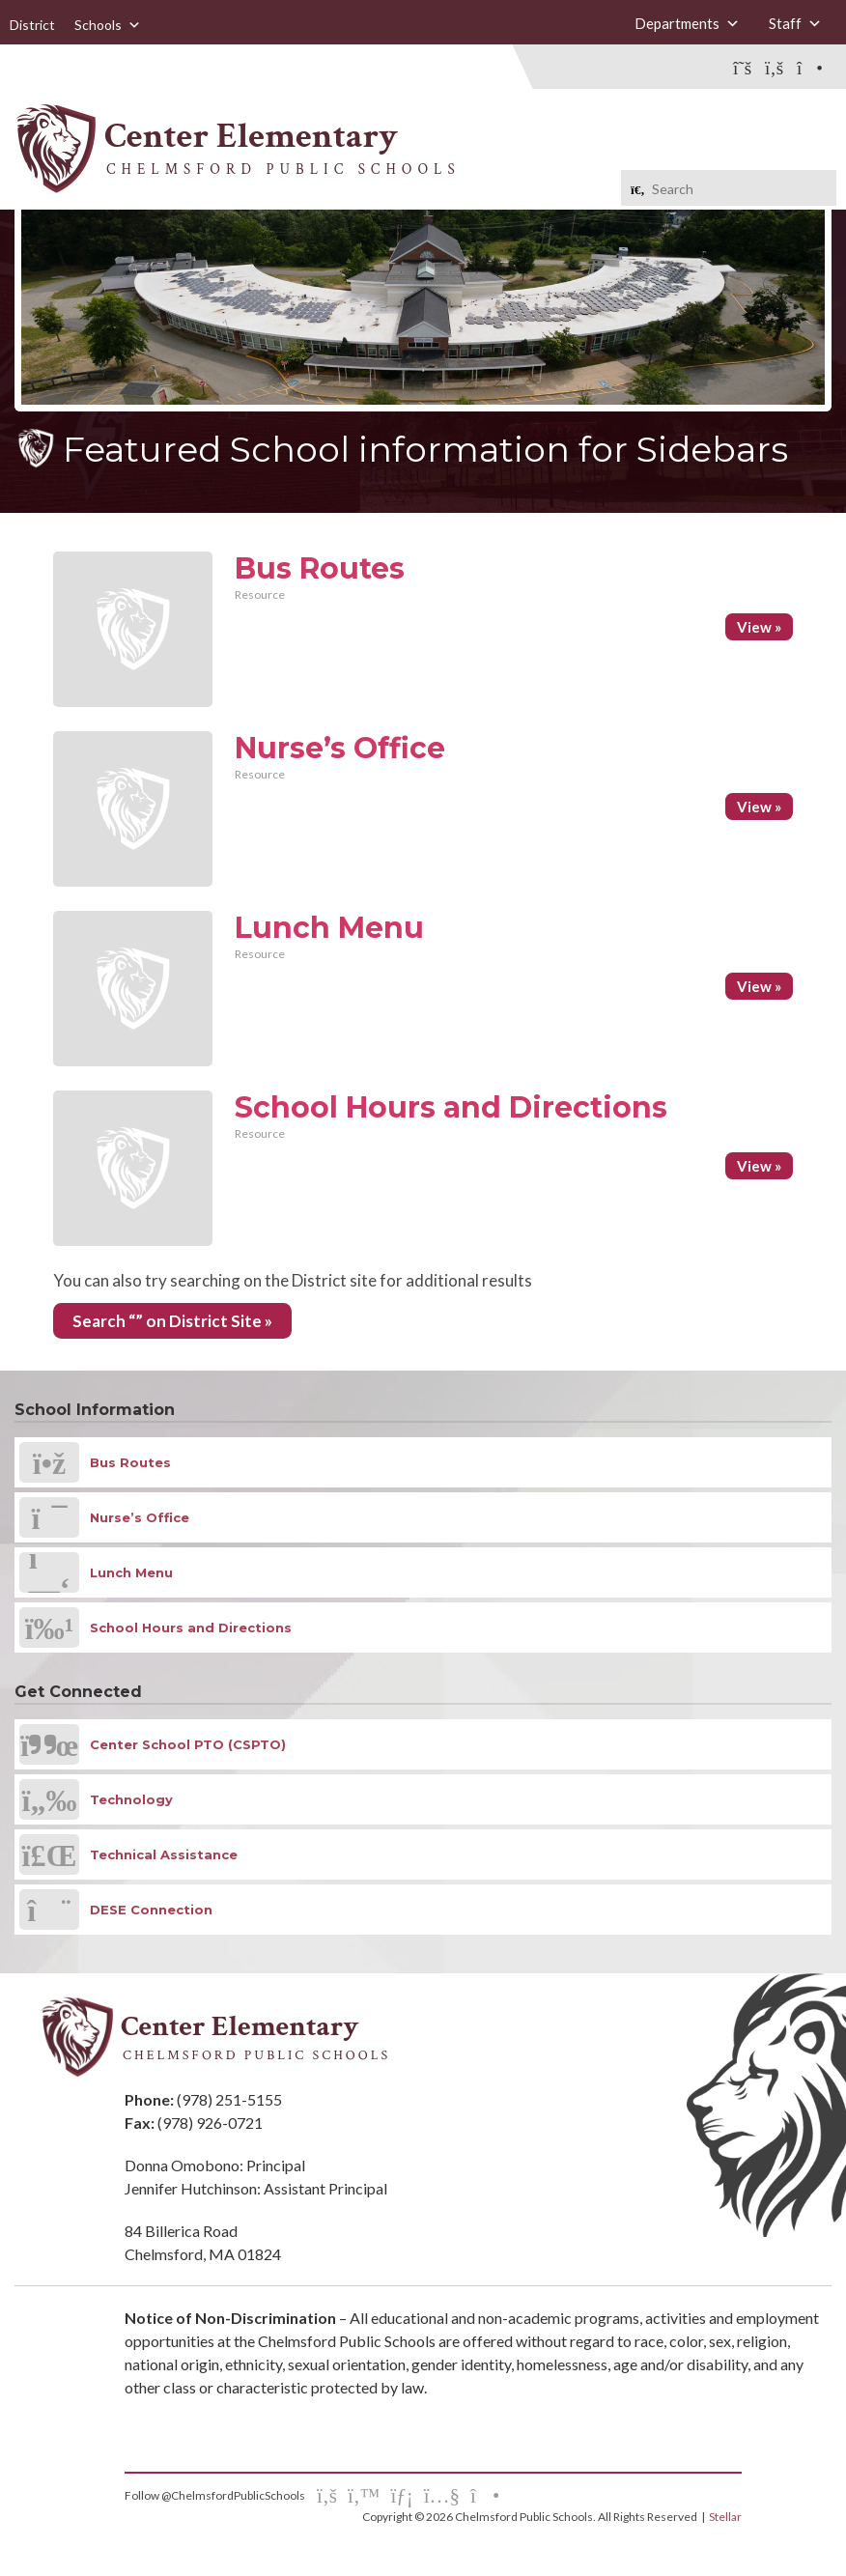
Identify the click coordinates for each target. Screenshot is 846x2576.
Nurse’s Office (340, 748)
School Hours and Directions (451, 1107)
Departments (687, 23)
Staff (795, 23)
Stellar (725, 2516)
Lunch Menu (329, 928)
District (32, 24)
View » (759, 627)
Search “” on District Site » (172, 1321)
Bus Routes (320, 568)
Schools (107, 24)
